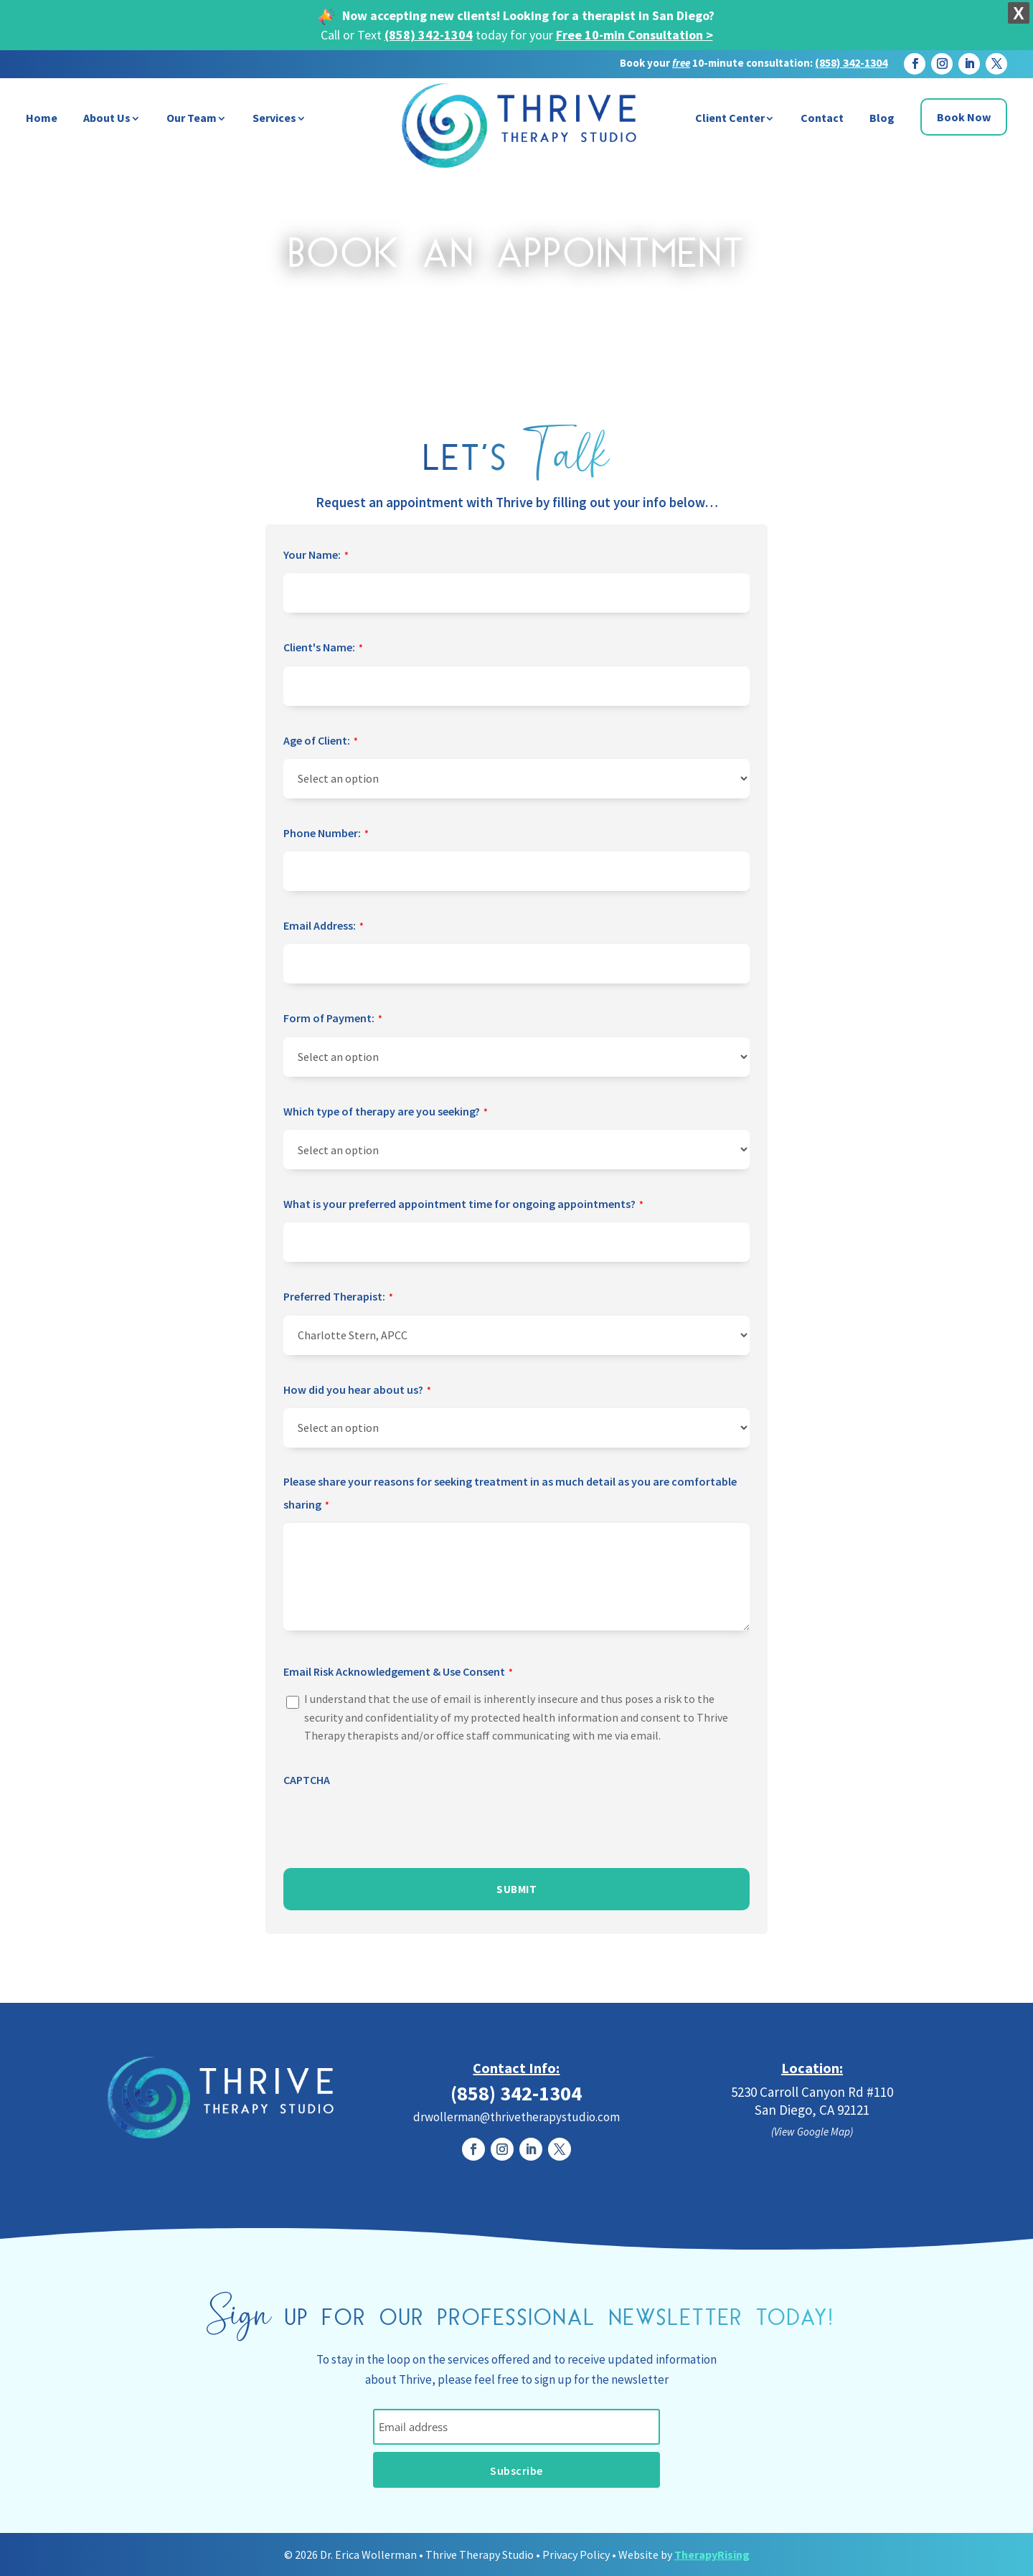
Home (41, 117)
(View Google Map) (812, 2131)
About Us (107, 117)
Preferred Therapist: (338, 1297)
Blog (882, 117)
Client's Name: (323, 648)
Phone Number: (326, 834)
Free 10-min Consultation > (634, 35)
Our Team (191, 117)
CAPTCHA (306, 1780)
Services (274, 117)
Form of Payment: (332, 1019)
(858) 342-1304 (429, 35)
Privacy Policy (576, 2554)
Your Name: (316, 555)
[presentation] (392, 1825)
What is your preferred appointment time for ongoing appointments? (463, 1205)
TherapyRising (712, 2554)
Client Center (730, 117)
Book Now (964, 117)
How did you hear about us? (357, 1390)
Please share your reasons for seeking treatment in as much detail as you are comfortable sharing (510, 1496)
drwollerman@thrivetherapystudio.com (516, 2117)
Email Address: (323, 926)
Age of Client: (320, 741)
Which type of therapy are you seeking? (385, 1112)
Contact (822, 117)
